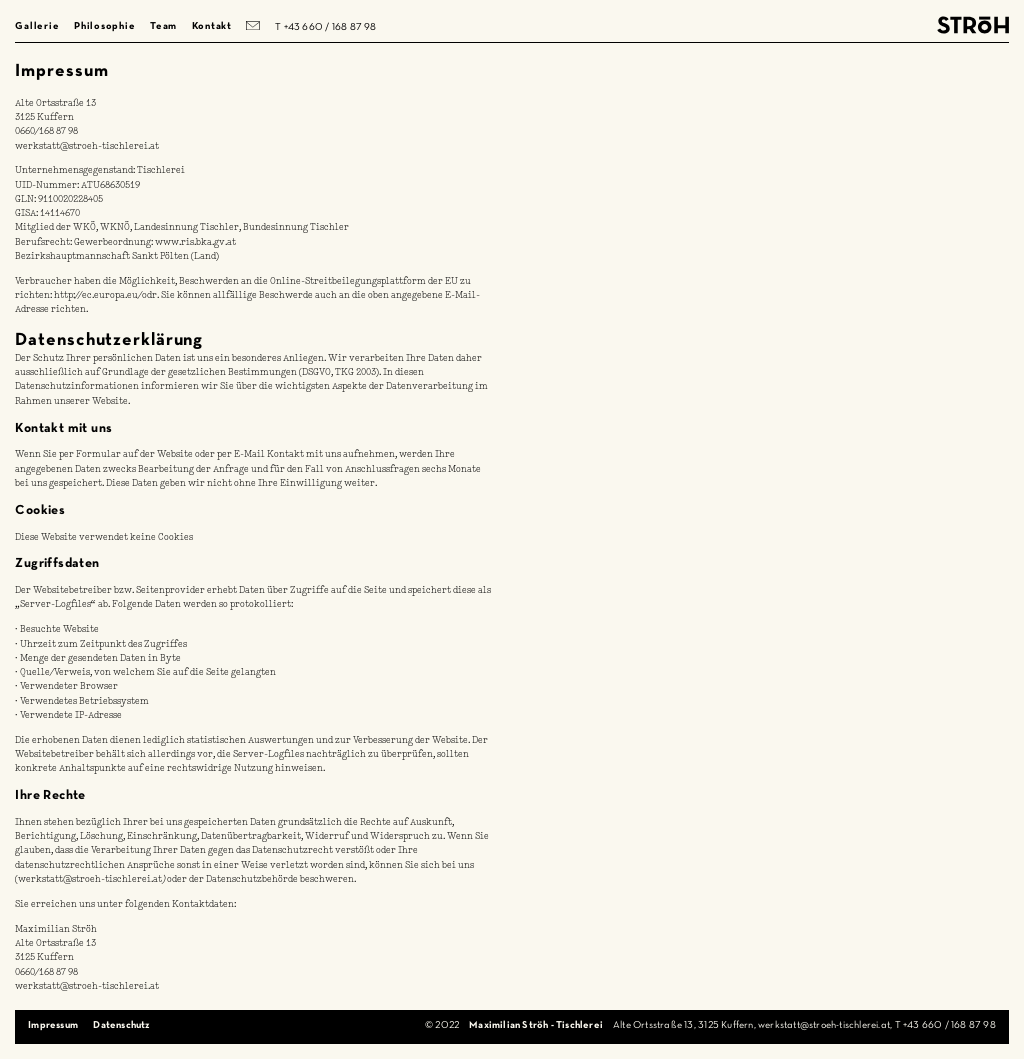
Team (163, 26)
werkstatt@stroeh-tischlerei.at (87, 146)
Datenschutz (121, 1025)
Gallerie (37, 26)
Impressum (53, 1025)
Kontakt (212, 26)
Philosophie (104, 26)
